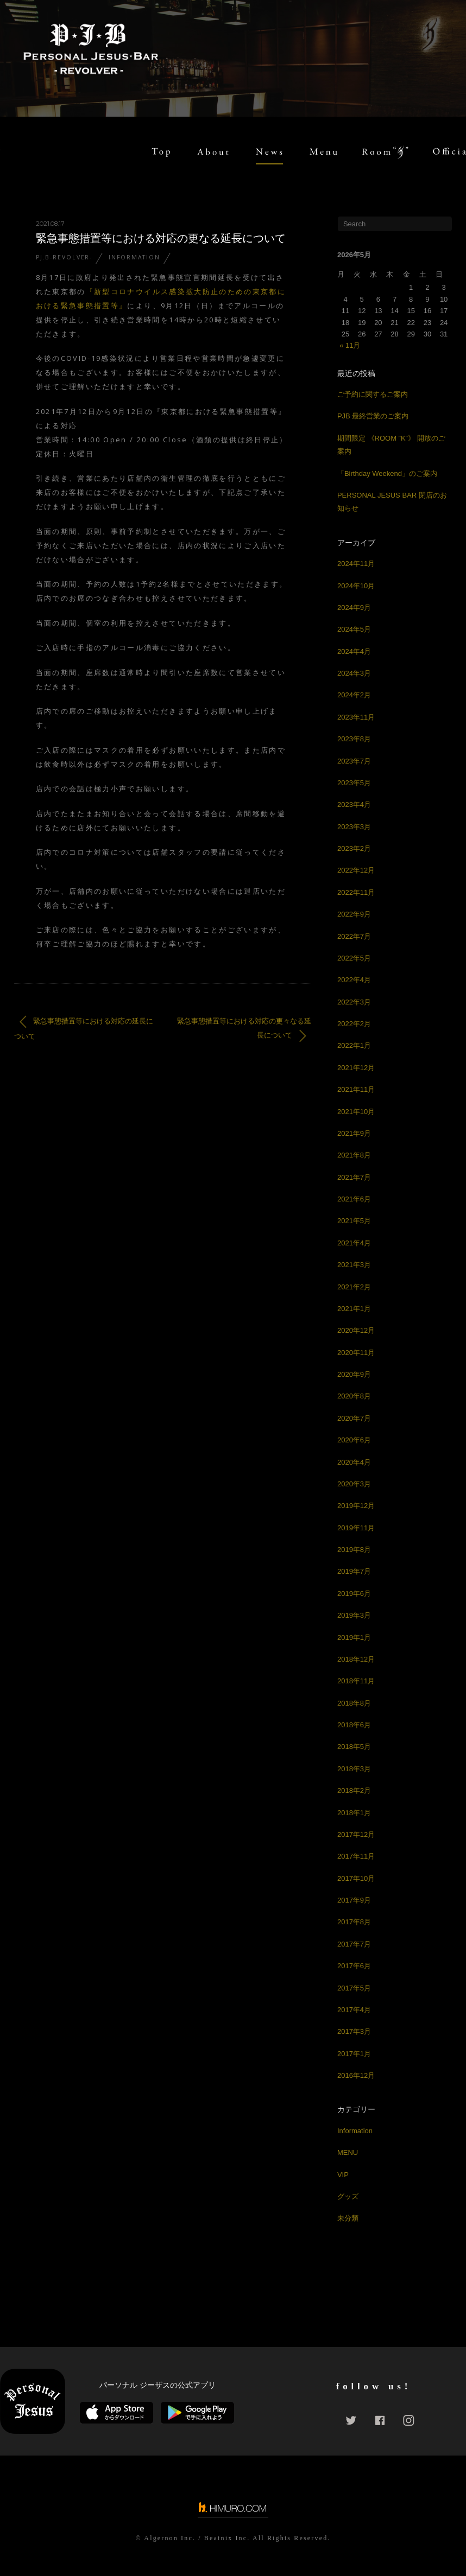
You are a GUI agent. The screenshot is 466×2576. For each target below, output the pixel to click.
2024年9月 (354, 607)
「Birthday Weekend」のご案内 (387, 473)
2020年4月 (354, 1462)
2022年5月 (354, 958)
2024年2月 (354, 695)
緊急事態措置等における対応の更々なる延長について (244, 1029)
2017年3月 (354, 2031)
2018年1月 (354, 1813)
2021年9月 (354, 1133)
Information (134, 257)
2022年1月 (354, 1045)
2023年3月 (354, 827)
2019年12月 (356, 1506)
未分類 (347, 2218)
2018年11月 (356, 1681)
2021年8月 (354, 1155)
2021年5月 (354, 1221)
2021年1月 (354, 1309)
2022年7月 (354, 936)
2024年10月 (356, 586)
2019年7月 (354, 1571)
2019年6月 (354, 1593)
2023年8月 (354, 739)
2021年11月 (356, 1089)
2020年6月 (354, 1440)
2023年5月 (354, 783)
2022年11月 (356, 892)
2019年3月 (354, 1615)
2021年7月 (354, 1177)
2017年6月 (354, 1966)
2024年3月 (354, 673)
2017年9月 (354, 1900)
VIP (343, 2175)
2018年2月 (354, 1790)
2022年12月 (356, 870)
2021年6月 (354, 1199)
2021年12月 (356, 1068)
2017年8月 (354, 1922)
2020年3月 (354, 1484)
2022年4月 (354, 980)
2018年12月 (356, 1659)
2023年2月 (354, 848)
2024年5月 (354, 629)
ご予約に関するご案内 (372, 394)
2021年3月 (354, 1265)
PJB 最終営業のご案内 (372, 416)
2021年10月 (356, 1112)
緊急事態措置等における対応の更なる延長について (161, 238)
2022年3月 (354, 1002)
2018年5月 (354, 1746)
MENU (347, 2152)
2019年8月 (354, 1549)
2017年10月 (356, 1878)
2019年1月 (354, 1637)
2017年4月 (354, 2010)
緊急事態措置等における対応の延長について (83, 1027)
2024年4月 (354, 651)
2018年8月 (354, 1703)
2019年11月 (356, 1528)
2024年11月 (356, 563)
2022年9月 (354, 914)
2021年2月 (354, 1287)
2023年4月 (354, 804)
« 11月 (349, 345)
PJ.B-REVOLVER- (64, 257)
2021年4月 (354, 1243)
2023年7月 (354, 761)
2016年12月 (356, 2075)
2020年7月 (354, 1418)
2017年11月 (356, 1856)
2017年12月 (356, 1834)
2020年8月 (354, 1396)
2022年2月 (354, 1024)
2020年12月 (356, 1330)
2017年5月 (354, 1988)
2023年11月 (356, 717)
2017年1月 (354, 2054)
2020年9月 (354, 1374)
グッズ (347, 2196)
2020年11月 (356, 1353)
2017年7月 (354, 1944)
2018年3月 (354, 1769)
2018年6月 (354, 1725)
